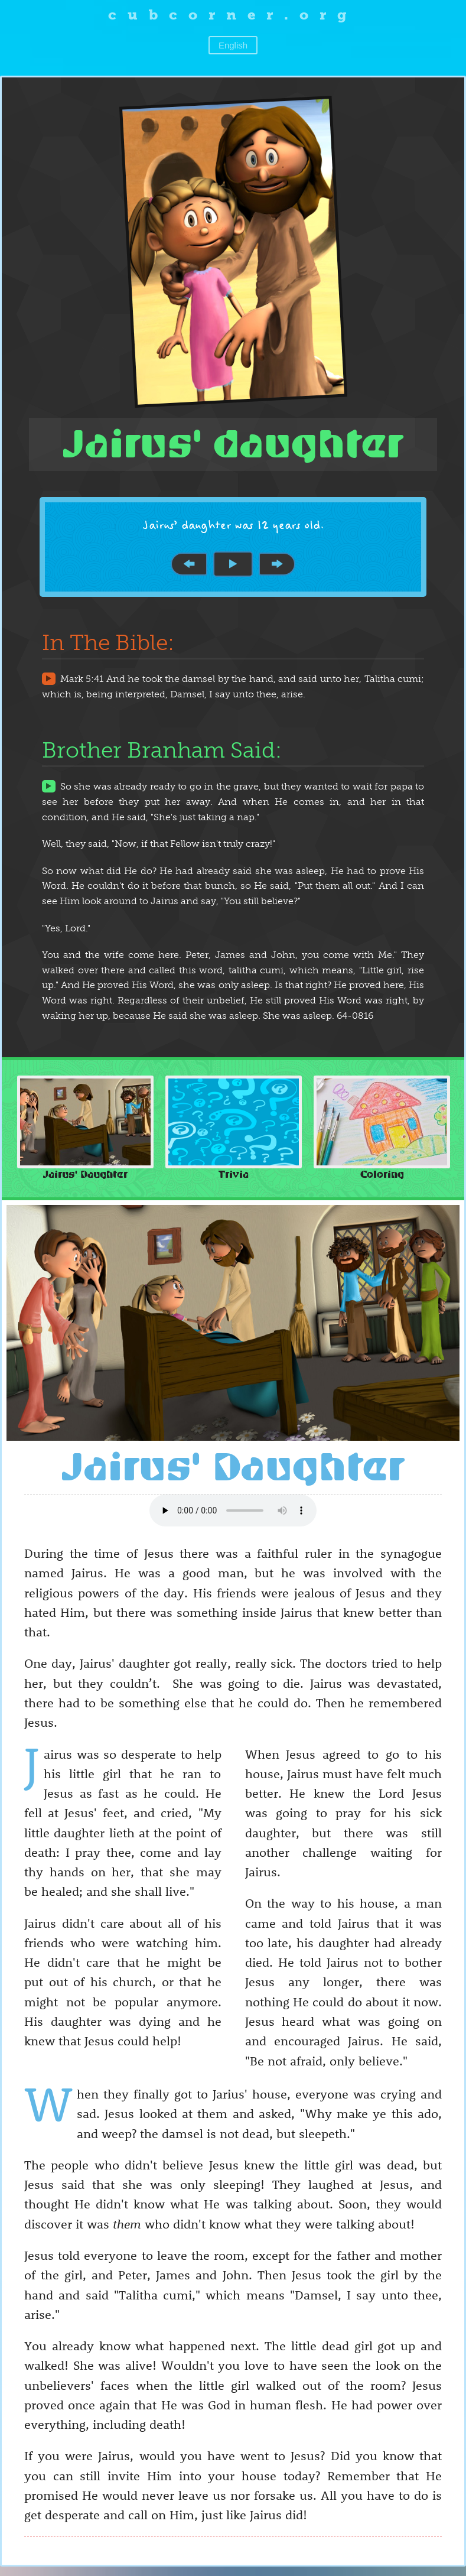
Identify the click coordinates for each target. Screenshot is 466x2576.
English (233, 45)
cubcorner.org (233, 14)
